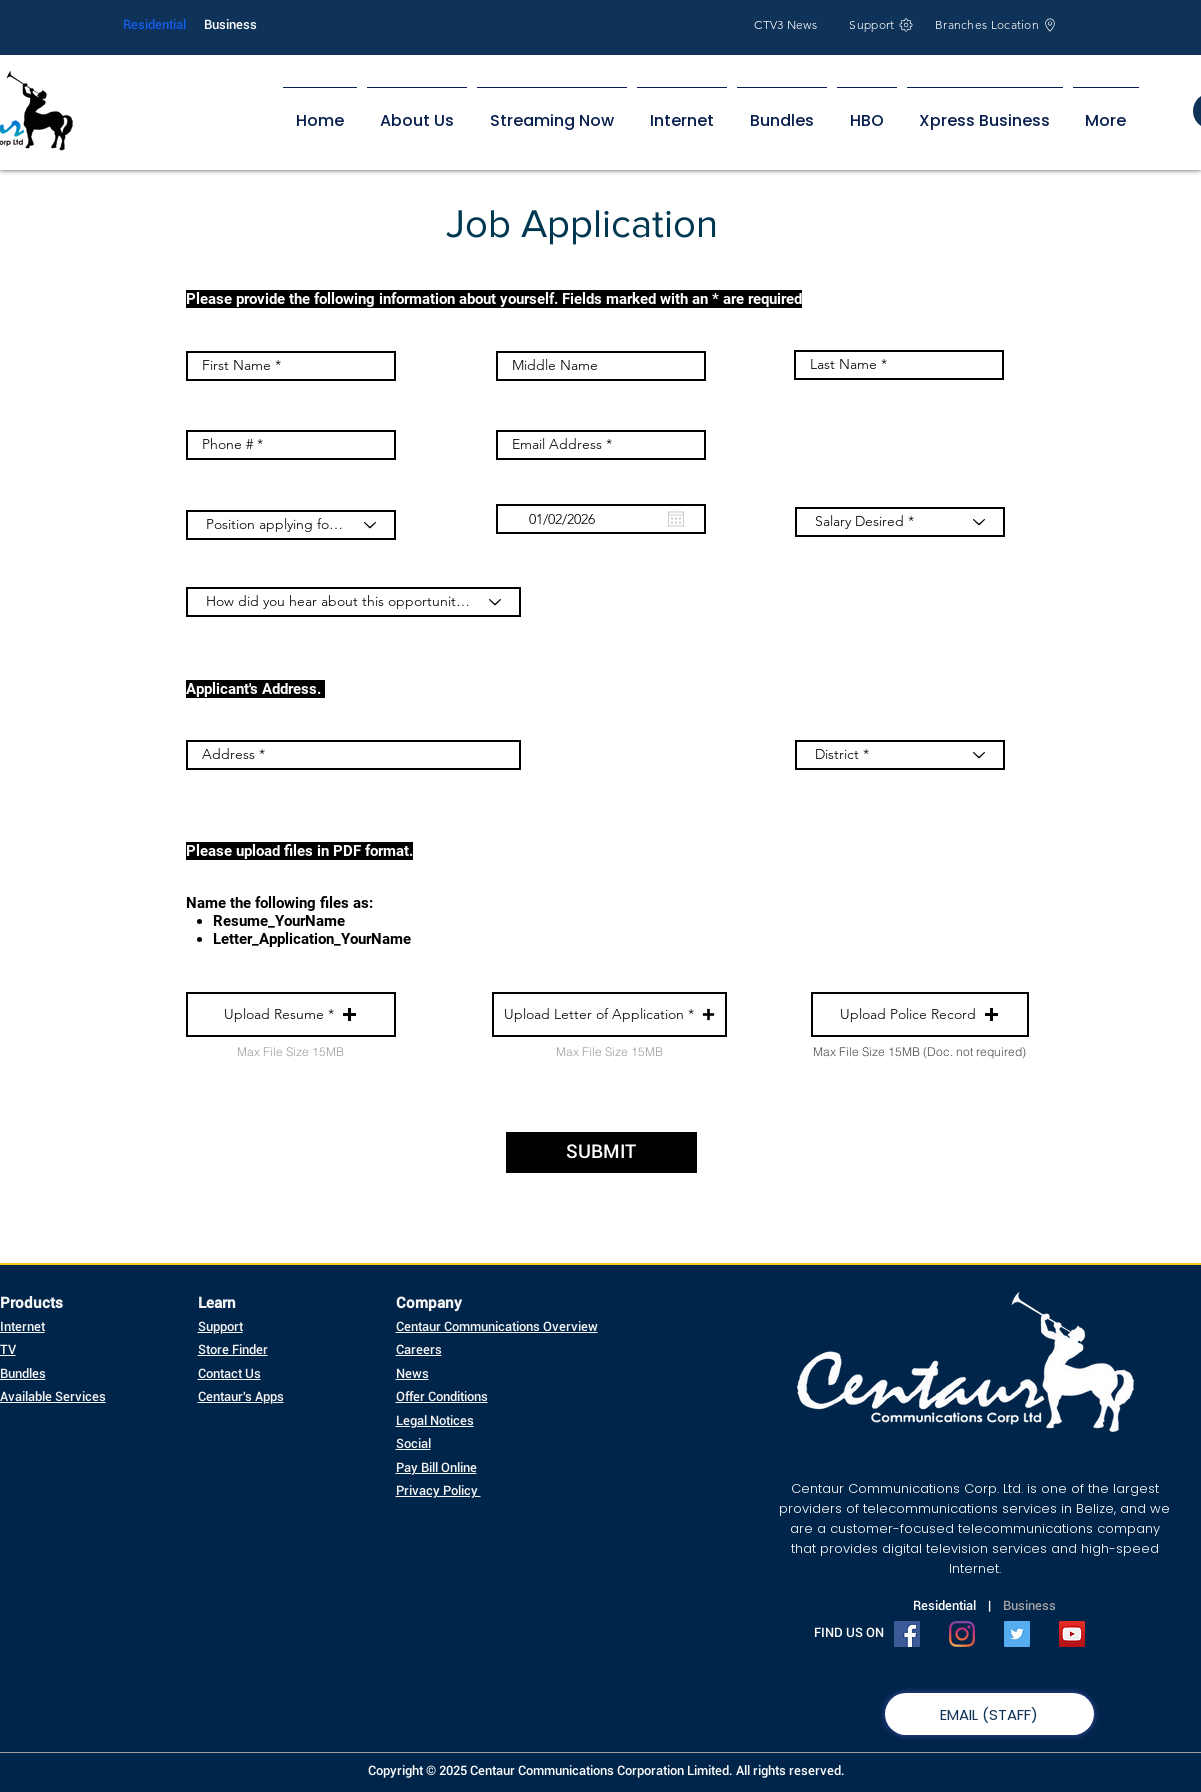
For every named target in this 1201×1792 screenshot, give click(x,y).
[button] (291, 1014)
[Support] (882, 24)
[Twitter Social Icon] (1017, 1634)
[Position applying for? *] (291, 525)
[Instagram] (962, 1634)
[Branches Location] (997, 24)
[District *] (900, 755)
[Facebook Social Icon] (907, 1634)
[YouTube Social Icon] (1072, 1634)
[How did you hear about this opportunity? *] (353, 602)
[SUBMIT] (601, 1152)
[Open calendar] (676, 519)
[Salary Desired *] (900, 522)
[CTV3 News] (787, 24)
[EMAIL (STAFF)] (989, 1714)
